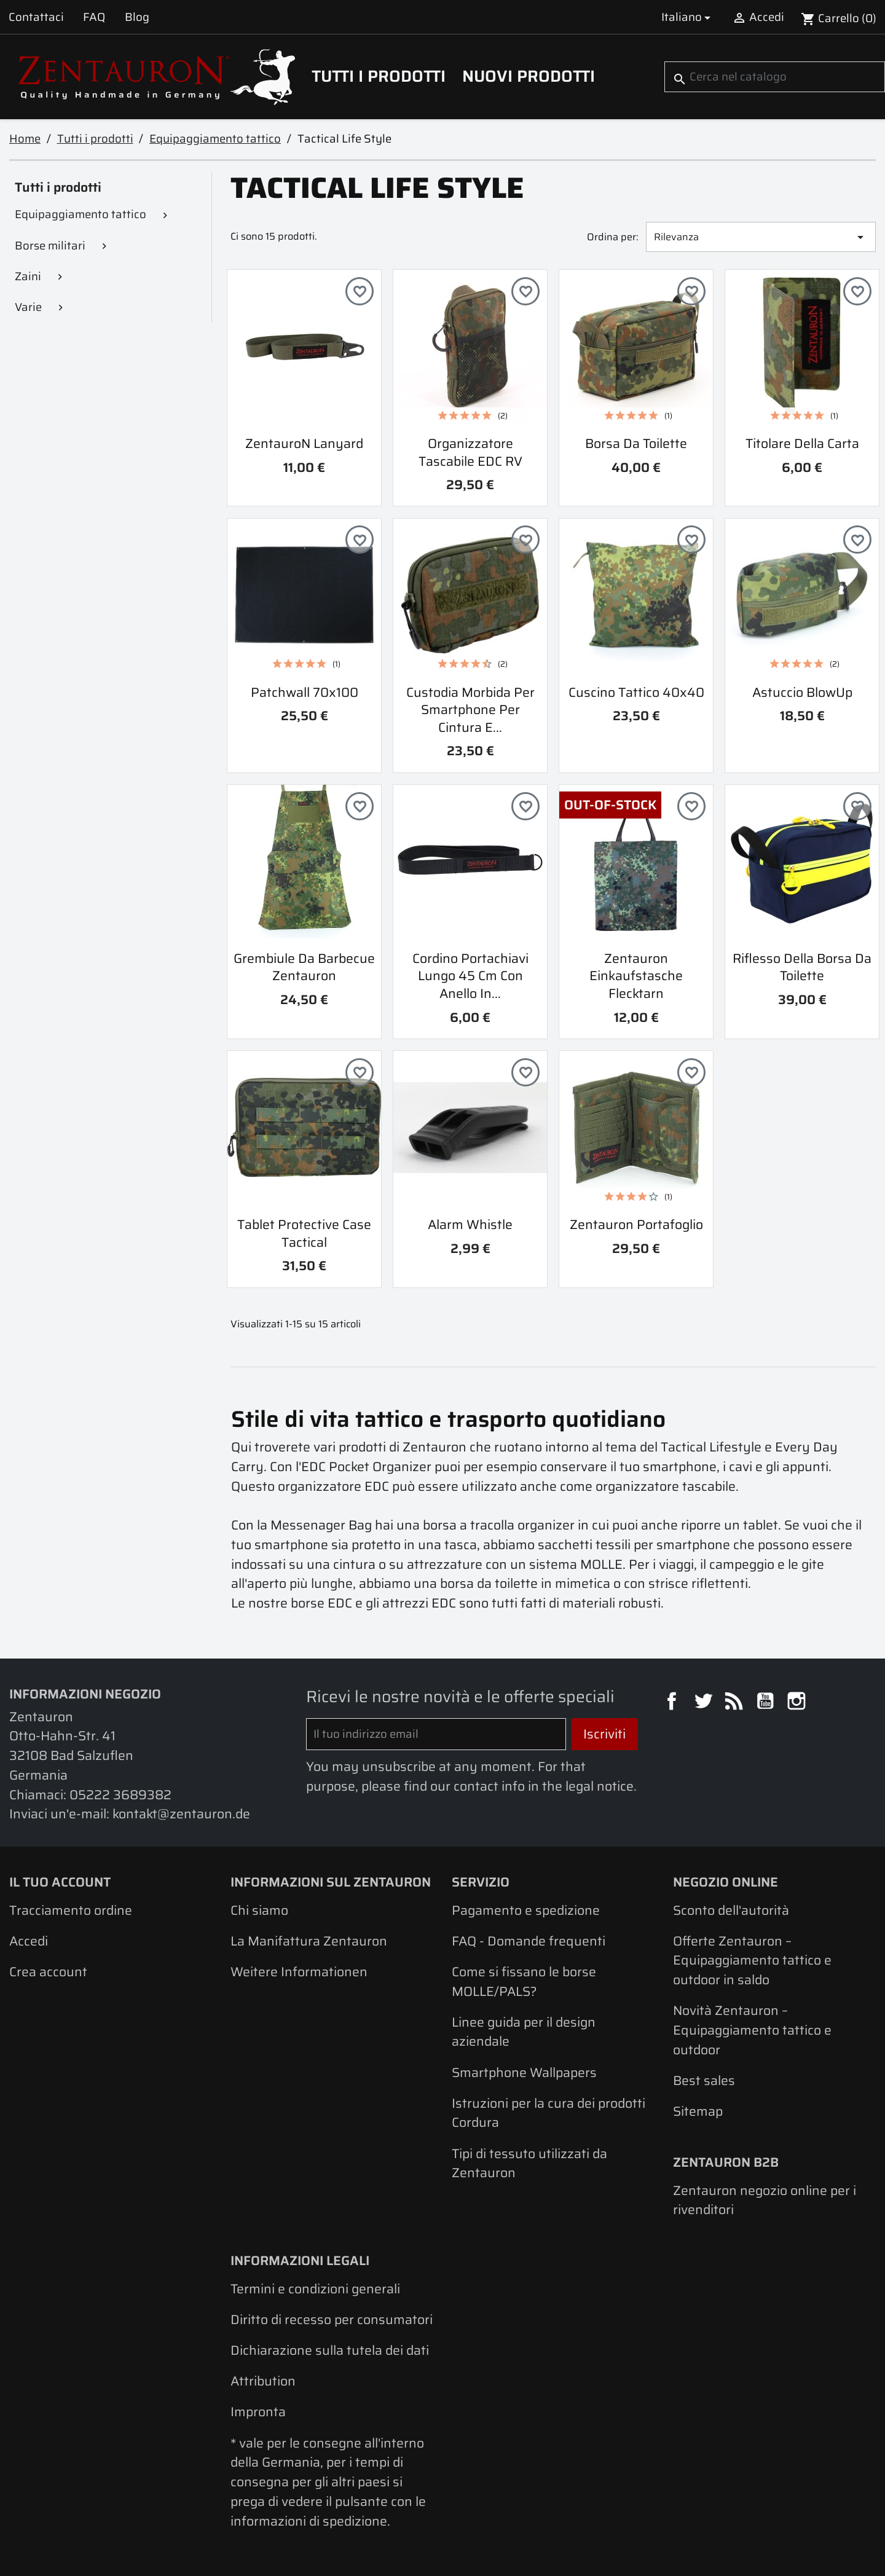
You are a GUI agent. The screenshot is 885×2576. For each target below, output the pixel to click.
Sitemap (698, 2111)
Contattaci (36, 17)
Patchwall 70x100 (304, 692)
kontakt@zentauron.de (181, 1814)
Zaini (28, 276)
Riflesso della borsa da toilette (802, 967)
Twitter (705, 1703)
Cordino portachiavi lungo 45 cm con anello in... (470, 975)
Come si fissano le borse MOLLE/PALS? (524, 1981)
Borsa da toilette (636, 443)
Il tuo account (60, 1882)
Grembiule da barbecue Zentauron (304, 967)
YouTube (767, 1703)
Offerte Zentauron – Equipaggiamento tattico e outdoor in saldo (752, 1960)
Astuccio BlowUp (802, 692)
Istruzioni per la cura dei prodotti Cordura (548, 2113)
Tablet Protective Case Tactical (304, 1233)
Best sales (704, 2080)
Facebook (673, 1703)
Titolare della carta (802, 443)
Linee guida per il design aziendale (524, 2032)
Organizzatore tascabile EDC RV (470, 452)
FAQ (94, 17)
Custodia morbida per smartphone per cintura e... (470, 709)
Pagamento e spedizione (526, 1910)
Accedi (28, 1941)
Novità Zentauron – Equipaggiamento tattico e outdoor (752, 2029)
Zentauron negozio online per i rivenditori (764, 2200)
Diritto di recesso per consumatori (331, 2319)
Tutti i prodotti (379, 76)
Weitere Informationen (299, 1971)
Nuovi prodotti (528, 76)
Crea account (48, 1971)
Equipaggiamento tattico (80, 214)
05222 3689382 (120, 1795)
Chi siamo (259, 1910)
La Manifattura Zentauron (308, 1941)
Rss (736, 1703)
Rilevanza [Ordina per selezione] (761, 237)
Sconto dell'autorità (731, 1910)
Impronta (258, 2411)
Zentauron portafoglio (636, 1224)
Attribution (263, 2381)
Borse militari (50, 245)
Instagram (798, 1703)
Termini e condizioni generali (315, 2289)
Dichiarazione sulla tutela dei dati (329, 2350)
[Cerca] (774, 76)
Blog (137, 17)
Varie (28, 307)
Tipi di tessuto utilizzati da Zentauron (529, 2163)
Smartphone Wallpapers (524, 2072)
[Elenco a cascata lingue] (688, 17)
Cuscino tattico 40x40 (636, 692)
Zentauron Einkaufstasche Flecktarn (636, 975)
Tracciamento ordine (70, 1910)
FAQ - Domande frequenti (528, 1941)
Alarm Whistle (470, 1224)
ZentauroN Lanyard (304, 443)
